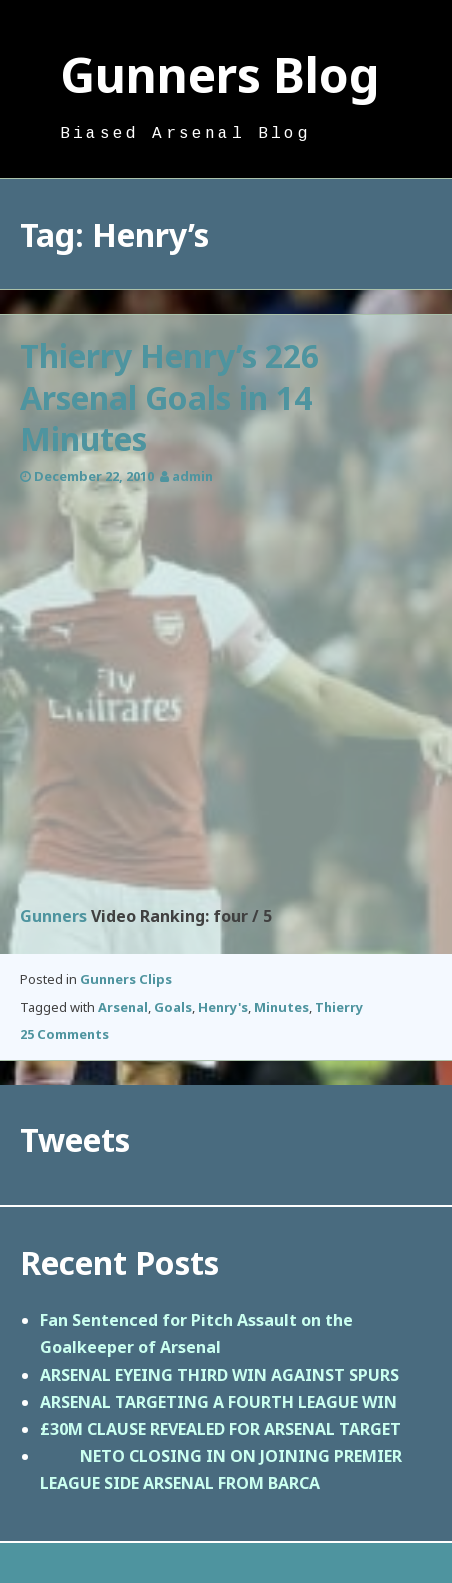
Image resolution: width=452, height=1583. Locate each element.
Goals (173, 1007)
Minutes (281, 1007)
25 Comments (64, 1034)
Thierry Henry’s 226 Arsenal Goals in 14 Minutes (169, 397)
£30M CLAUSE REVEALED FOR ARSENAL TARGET (220, 1429)
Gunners (53, 916)
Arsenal (123, 1007)
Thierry (339, 1007)
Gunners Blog (220, 74)
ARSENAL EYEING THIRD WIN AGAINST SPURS (219, 1375)
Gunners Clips (126, 979)
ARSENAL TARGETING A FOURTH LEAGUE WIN (218, 1402)
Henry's (223, 1007)
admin (192, 476)
